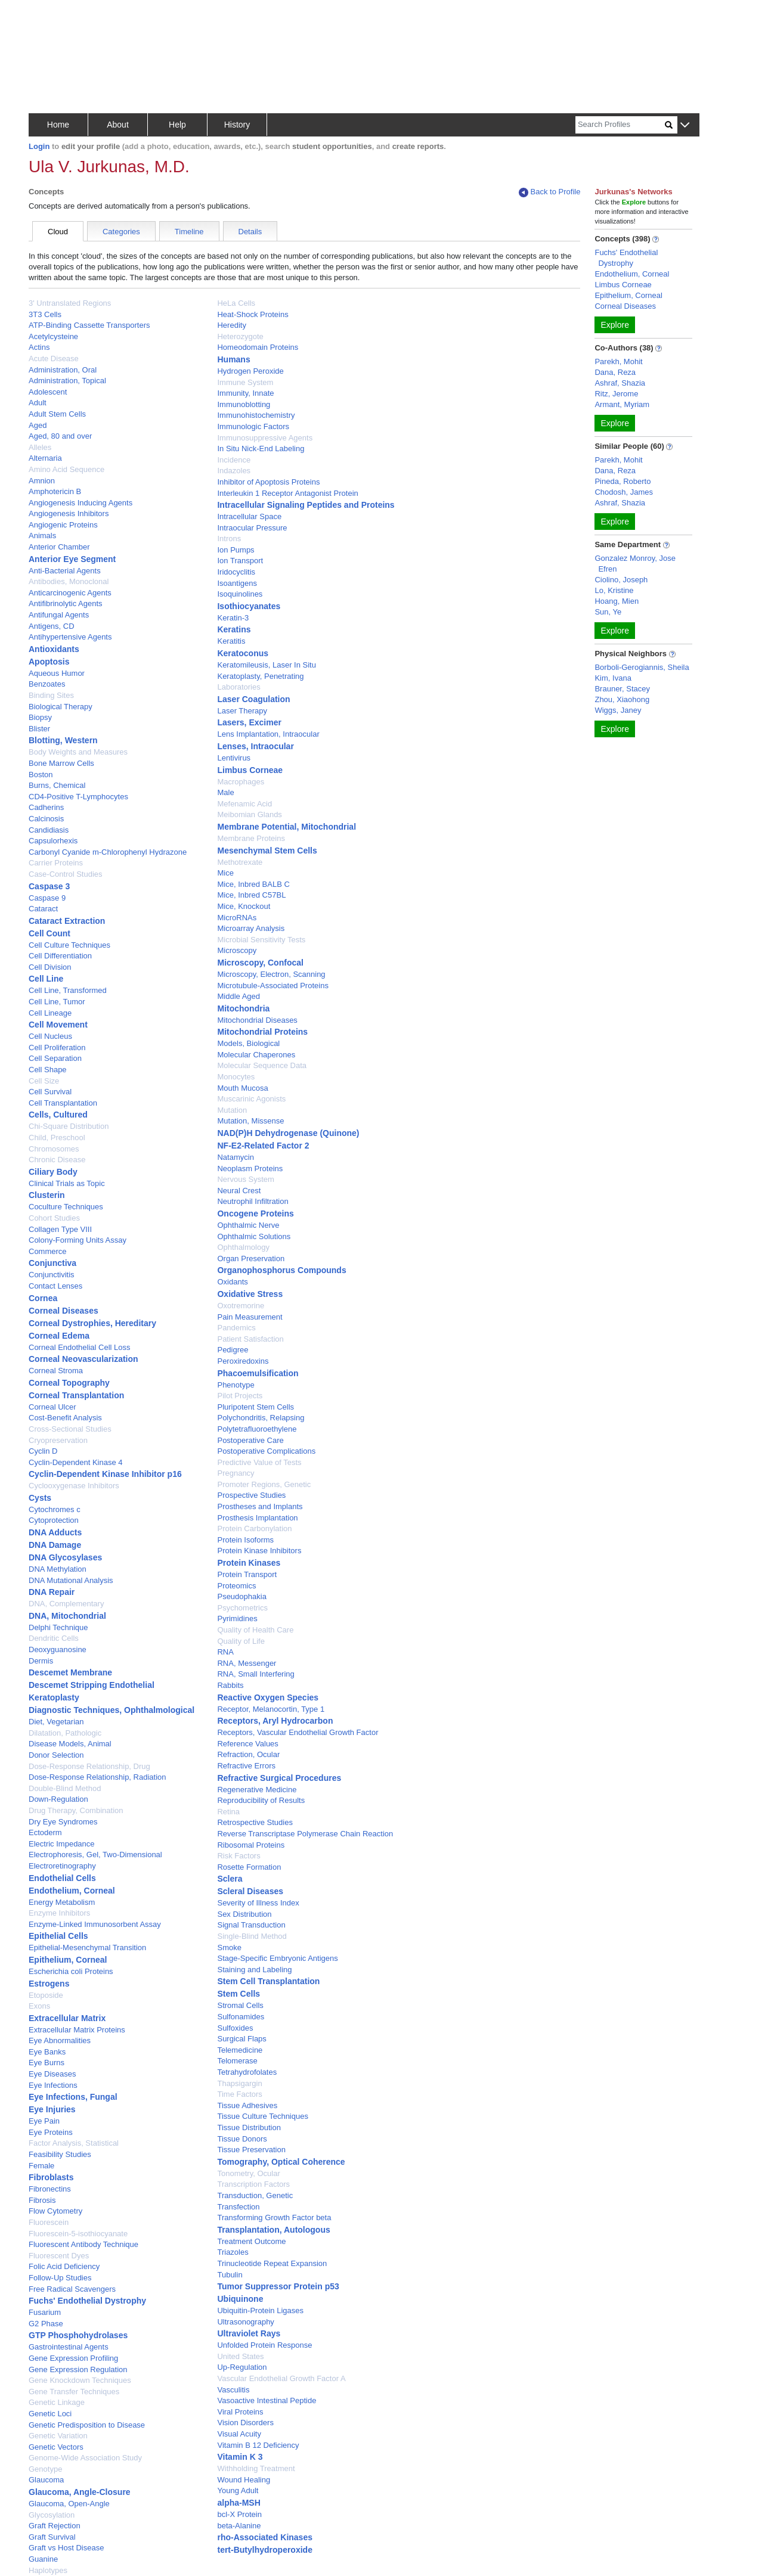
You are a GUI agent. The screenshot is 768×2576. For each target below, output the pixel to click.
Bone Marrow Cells (61, 763)
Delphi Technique (58, 1627)
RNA (225, 1651)
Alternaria (45, 458)
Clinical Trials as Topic (67, 1183)
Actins (39, 347)
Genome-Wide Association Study (85, 2457)
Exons (39, 2005)
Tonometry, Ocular (248, 2173)
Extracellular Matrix (67, 2018)
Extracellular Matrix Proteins (77, 2029)
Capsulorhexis (53, 840)
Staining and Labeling (254, 1969)
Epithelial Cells (58, 1936)
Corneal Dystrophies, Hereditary (92, 1323)
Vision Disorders (245, 2422)
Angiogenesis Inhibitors (69, 513)
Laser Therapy (242, 710)
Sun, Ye (607, 611)
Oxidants (232, 1281)
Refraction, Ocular (248, 1754)
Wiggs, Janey (617, 710)
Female (41, 2165)
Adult (38, 402)
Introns (229, 538)
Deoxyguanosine (57, 1649)
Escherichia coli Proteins (71, 1971)
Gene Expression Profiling (73, 2358)
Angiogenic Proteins (63, 524)
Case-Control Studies (66, 874)
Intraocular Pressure (252, 527)
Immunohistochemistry (256, 415)
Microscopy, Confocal (260, 962)
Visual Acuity (239, 2433)
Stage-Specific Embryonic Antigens (277, 1958)
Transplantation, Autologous (273, 2229)
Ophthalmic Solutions (253, 1236)
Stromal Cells (240, 2005)
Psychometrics (242, 1607)
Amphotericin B (55, 491)
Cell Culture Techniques (69, 945)
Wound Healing (243, 2479)
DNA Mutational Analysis (71, 1580)
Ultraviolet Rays (248, 2333)
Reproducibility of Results (261, 1800)
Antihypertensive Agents (70, 636)
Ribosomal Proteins (250, 1845)
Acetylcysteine (53, 336)
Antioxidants (54, 649)
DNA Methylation (57, 1569)
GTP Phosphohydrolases (78, 2335)
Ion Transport (240, 560)
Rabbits (230, 1685)
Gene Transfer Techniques (74, 2391)
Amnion (42, 480)
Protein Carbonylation (254, 1528)
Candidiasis (49, 829)
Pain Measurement (249, 1316)
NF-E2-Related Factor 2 (263, 1145)
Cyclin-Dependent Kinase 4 (76, 1462)
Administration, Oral (63, 369)
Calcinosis (46, 818)
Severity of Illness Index (258, 1902)
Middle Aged (238, 996)
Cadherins (46, 807)
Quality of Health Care (255, 1629)
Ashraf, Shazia (619, 382)
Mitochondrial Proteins (262, 1031)
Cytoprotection (54, 1520)
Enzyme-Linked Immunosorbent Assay (95, 1924)
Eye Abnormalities (60, 2040)
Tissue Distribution (248, 2127)
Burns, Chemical (57, 785)
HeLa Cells (236, 303)
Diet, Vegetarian (56, 1721)
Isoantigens (237, 583)
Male (225, 792)
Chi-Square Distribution (69, 1126)
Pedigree (232, 1349)
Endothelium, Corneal (72, 1890)
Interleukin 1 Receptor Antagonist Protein (287, 493)
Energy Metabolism (62, 1902)
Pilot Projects (239, 1395)
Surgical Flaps (241, 2038)
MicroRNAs (236, 917)
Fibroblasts (51, 2177)
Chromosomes (54, 1148)
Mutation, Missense (250, 1120)
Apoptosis (49, 661)
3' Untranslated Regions (70, 303)
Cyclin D (43, 1451)
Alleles (40, 447)
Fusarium (45, 2312)
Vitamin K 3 (239, 2457)
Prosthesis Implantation (257, 1517)
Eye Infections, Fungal (73, 2097)
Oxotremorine (240, 1305)
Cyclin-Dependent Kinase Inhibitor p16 (105, 1474)
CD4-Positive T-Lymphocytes (78, 796)
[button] (684, 125)
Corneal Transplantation (76, 1395)
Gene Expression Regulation (78, 2369)
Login (39, 146)
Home (58, 124)
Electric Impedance (62, 1843)
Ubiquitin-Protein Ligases (260, 2310)
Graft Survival (52, 2536)
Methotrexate (239, 862)
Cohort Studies (54, 1217)
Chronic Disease (57, 1159)
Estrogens (49, 1983)
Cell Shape (48, 1069)
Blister (39, 728)
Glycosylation (52, 2514)
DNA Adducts (55, 1532)
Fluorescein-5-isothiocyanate (78, 2233)
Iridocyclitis (236, 571)
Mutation (232, 1110)
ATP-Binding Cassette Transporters (89, 325)
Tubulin (229, 2274)
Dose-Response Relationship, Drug (89, 1766)
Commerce (48, 1251)
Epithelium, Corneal (68, 1959)
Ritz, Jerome (616, 393)
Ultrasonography (245, 2321)
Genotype (45, 2469)
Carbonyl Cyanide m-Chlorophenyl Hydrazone (108, 852)
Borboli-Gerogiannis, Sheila (641, 667)
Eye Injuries (52, 2109)
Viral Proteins (240, 2411)
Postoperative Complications (266, 1451)
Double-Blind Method (65, 1788)
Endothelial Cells (62, 1878)
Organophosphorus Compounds (281, 1270)
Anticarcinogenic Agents (70, 592)
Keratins (233, 629)
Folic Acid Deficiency (64, 2266)
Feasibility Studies (60, 2154)
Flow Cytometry (55, 2210)
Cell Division (50, 967)
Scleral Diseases (250, 1891)
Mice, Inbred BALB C (253, 884)
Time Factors (239, 2094)
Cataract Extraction (67, 921)
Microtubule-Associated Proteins (272, 985)
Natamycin (235, 1157)
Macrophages (240, 781)
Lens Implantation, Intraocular (268, 734)
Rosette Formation (249, 1867)
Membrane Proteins (250, 838)
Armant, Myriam (621, 404)
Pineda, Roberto (622, 481)
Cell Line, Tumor (57, 1001)
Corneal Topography (69, 1383)
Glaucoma (46, 2479)
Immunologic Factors (253, 426)
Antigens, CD (52, 626)
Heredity (231, 325)
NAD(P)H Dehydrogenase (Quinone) (288, 1133)
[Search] (620, 125)
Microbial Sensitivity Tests (261, 939)
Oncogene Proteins (255, 1213)
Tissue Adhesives (247, 2105)
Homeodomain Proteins (257, 347)
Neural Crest (239, 1190)
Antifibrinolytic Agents (66, 603)
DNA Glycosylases (65, 1557)
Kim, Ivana (612, 678)
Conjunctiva (52, 1263)
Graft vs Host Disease (66, 2547)
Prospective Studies (251, 1495)
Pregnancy (235, 1473)
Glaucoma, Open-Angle (69, 2503)
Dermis (41, 1660)
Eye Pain (44, 2120)
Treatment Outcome (251, 2241)
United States (240, 2356)
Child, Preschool (57, 1137)
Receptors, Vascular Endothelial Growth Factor (297, 1732)
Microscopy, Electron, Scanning (271, 974)
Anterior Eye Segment (72, 559)
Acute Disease (54, 358)
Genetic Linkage (57, 2402)
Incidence (233, 459)
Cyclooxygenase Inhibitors (74, 1485)
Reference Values (247, 1743)
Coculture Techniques (66, 1206)
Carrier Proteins (56, 862)
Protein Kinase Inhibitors (259, 1550)
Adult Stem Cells (57, 413)
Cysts (40, 1498)
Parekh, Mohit (618, 361)
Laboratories (238, 686)
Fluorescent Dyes (59, 2255)
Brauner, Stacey (622, 688)
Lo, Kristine (613, 590)
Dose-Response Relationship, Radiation (97, 1777)
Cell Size (44, 1080)
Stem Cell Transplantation (268, 1981)
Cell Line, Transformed (68, 990)
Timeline (189, 231)
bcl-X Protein (239, 2514)
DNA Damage (55, 1545)
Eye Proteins (51, 2132)
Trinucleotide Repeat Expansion (272, 2263)
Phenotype (235, 1384)
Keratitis (231, 641)
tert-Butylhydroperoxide (264, 2550)
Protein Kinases (248, 1563)
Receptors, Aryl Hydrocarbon (275, 1720)
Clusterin (47, 1195)
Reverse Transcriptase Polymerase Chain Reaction (305, 1833)
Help (177, 124)
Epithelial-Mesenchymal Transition (87, 1947)
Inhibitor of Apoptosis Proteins (268, 481)
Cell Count (49, 933)
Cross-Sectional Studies (70, 1428)
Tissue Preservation (251, 2149)
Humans (233, 359)
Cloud (58, 231)
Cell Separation (55, 1058)
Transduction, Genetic (255, 2195)
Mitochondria (243, 1008)
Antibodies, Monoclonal (69, 581)
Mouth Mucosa (242, 1088)
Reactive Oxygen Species (267, 1697)
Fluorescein (49, 2222)
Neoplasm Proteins (250, 1168)
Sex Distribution (244, 1914)
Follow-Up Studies (60, 2277)
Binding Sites (51, 695)
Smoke (229, 1947)
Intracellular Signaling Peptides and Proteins (305, 505)
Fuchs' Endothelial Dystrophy (87, 2300)
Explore (614, 325)
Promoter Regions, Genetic (264, 1484)
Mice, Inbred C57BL (251, 894)
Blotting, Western (63, 740)
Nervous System (245, 1179)
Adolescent (48, 391)
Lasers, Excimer (249, 722)
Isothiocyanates (248, 606)
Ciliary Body (53, 1172)
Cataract (43, 908)
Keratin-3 (233, 617)
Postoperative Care (250, 1440)
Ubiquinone (240, 2299)
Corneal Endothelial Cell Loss (80, 1347)
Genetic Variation (58, 2435)
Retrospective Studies (254, 1822)
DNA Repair (52, 1592)
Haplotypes (48, 2570)
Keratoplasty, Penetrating (260, 676)
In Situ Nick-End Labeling (260, 448)
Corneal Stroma (56, 1370)
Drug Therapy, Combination (76, 1810)
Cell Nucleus (50, 1036)
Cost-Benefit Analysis (65, 1417)
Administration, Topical (67, 380)
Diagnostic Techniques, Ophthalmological (111, 1710)
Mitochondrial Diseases (257, 1020)
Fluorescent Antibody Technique (83, 2244)
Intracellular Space (249, 516)
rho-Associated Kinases (264, 2537)
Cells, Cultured (58, 1114)
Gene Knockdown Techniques (80, 2380)
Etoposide (46, 1995)
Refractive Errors (246, 1765)
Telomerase (237, 2060)
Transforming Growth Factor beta (274, 2217)
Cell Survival (50, 1091)
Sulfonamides (240, 2016)
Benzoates (47, 683)
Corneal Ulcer (52, 1406)
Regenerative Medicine (256, 1789)
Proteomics (236, 1585)
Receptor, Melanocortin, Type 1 (270, 1709)
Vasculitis (233, 2389)
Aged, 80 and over (60, 436)
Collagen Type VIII (60, 1229)
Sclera (229, 1878)
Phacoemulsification (257, 1373)
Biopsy (40, 717)
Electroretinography (62, 1865)
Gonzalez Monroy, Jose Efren (635, 563)
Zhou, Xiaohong (621, 699)
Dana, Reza (615, 372)
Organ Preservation (250, 1258)
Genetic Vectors (56, 2446)
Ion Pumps (235, 549)
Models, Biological (248, 1043)
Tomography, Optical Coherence (281, 2162)
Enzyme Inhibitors (59, 1912)
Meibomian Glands (249, 814)
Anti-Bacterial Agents (65, 570)
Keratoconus (242, 653)
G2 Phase (46, 2323)
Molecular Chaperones (256, 1054)
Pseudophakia (241, 1596)
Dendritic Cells (54, 1638)
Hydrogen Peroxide (250, 371)
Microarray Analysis (250, 928)
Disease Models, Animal (70, 1743)
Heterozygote (240, 336)
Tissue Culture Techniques (262, 2116)
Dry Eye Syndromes (63, 1821)
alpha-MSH (238, 2502)
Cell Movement (58, 1024)
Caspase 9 (47, 897)
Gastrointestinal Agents (69, 2346)
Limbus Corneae (250, 770)
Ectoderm (45, 1832)
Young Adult (237, 2490)
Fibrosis (42, 2200)
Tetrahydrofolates (247, 2072)
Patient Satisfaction (250, 1338)
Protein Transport (247, 1574)
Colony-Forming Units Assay (77, 1240)
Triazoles (232, 2252)
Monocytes (236, 1076)
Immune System (245, 382)
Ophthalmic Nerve (248, 1225)
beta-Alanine (239, 2525)
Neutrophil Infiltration (252, 1201)
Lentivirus (233, 757)
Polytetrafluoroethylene (256, 1428)
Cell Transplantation (63, 1102)
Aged (38, 425)
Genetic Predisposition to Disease (87, 2424)
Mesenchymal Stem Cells (267, 850)
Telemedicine (239, 2050)
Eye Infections (53, 2085)
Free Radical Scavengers (72, 2289)
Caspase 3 (49, 886)
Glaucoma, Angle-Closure (80, 2492)
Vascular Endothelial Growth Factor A (281, 2378)
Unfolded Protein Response (264, 2345)
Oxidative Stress (250, 1294)
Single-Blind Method (251, 1936)
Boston (40, 774)
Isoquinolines (239, 593)
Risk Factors (238, 1855)
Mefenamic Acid (244, 803)
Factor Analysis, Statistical (74, 2143)
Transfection (238, 2206)
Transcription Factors (253, 2184)
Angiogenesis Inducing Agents (80, 502)
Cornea (43, 1298)
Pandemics (236, 1327)
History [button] (237, 124)
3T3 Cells (45, 314)
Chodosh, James (623, 492)
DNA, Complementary (66, 1603)
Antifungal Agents (59, 614)
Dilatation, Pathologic (65, 1732)
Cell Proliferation (57, 1047)
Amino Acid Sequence (66, 469)
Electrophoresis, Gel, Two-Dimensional (95, 1854)
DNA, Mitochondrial (67, 1616)
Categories (121, 231)
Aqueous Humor (57, 673)
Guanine (43, 2559)
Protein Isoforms (245, 1539)
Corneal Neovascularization (83, 1359)
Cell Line (46, 978)
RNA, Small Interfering (255, 1673)
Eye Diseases (52, 2073)
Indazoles (233, 470)
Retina (228, 1811)
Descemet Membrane (70, 1672)
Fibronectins (50, 2188)
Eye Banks (47, 2051)
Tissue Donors (242, 2138)
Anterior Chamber (59, 546)
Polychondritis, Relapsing (260, 1417)
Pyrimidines (237, 1618)
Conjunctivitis (52, 1274)
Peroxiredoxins (242, 1361)
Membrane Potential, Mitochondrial (286, 826)
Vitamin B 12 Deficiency (258, 2445)
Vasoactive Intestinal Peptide (266, 2400)
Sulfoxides (235, 2027)
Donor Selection (56, 1755)
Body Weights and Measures (78, 751)
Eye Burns (46, 2062)
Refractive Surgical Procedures (279, 1778)
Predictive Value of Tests (259, 1462)
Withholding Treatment (256, 2468)
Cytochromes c (54, 1509)
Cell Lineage (50, 1012)
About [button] (118, 124)
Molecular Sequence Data (261, 1065)
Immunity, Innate (245, 393)
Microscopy (236, 950)
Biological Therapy (60, 706)
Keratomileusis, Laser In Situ (266, 664)
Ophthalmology (243, 1247)
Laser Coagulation (253, 699)
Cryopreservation (58, 1440)
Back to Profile (550, 192)
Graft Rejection (54, 2525)
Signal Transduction (251, 1924)
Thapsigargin (239, 2083)
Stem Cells (238, 1993)
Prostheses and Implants (259, 1506)
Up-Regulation (242, 2367)
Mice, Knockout (243, 906)
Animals (42, 535)
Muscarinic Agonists (251, 1098)
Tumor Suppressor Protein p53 (278, 2286)
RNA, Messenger (246, 1663)
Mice (225, 872)
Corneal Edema (59, 1335)
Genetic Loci (50, 2413)
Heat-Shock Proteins (252, 314)
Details (250, 231)
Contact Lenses (55, 1285)
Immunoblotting (243, 404)
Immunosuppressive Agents (264, 437)
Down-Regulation (58, 1799)
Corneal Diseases (63, 1310)
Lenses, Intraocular (255, 746)
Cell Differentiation (60, 955)
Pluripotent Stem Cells (255, 1406)
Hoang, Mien (616, 601)
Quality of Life (241, 1641)
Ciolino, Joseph (621, 579)
